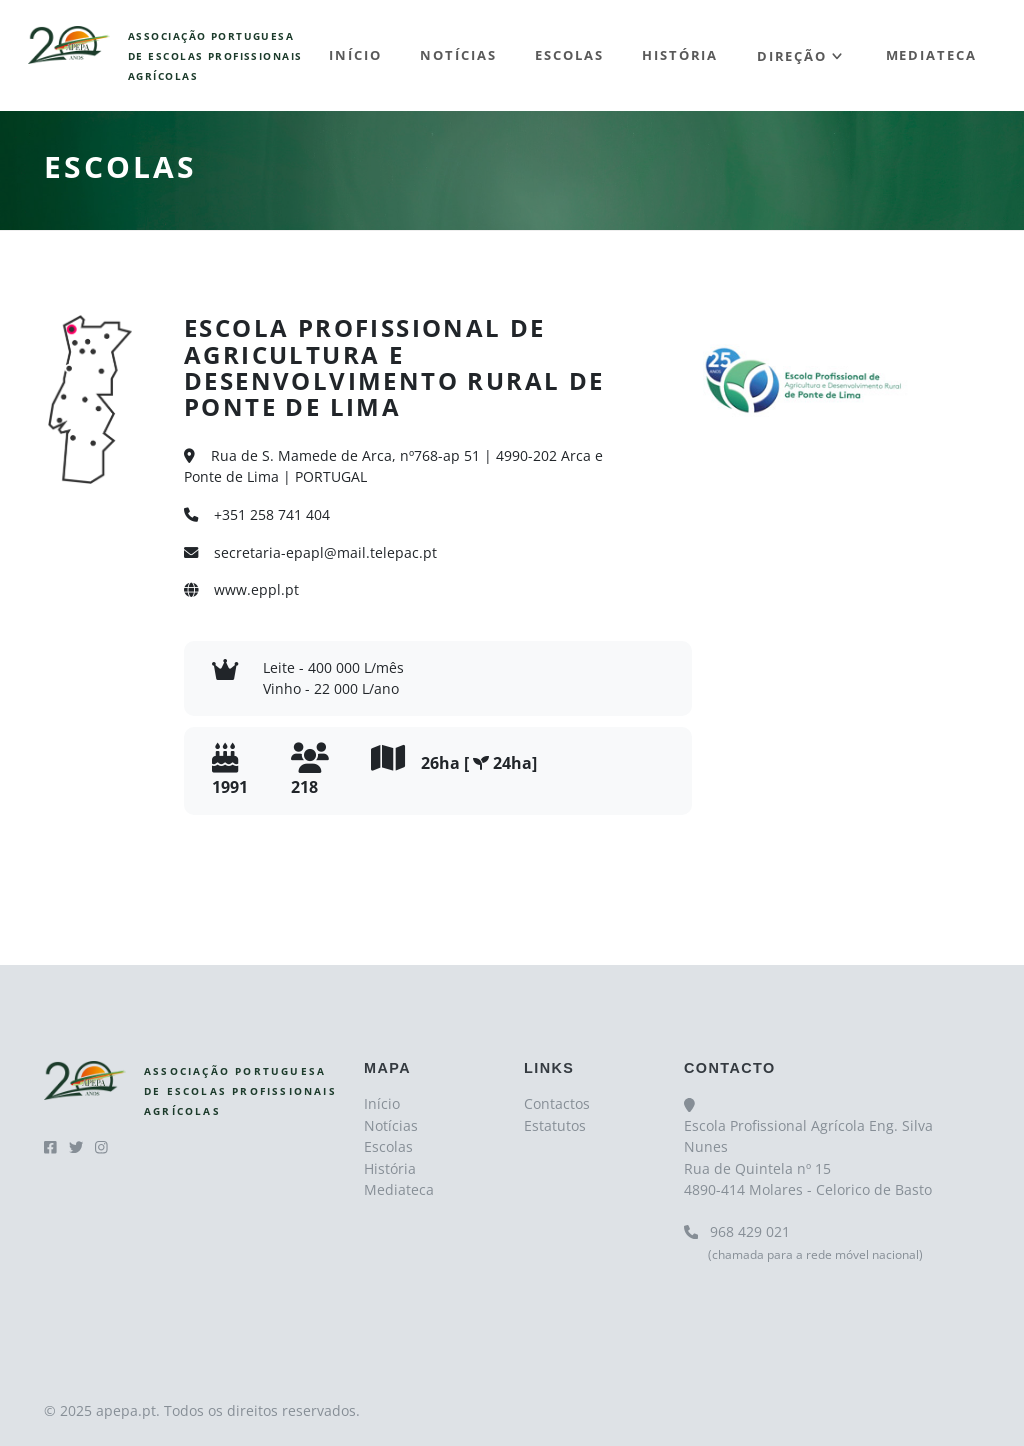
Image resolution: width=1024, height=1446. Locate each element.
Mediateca (931, 55)
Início (355, 55)
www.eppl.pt (241, 589)
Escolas (569, 55)
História (680, 55)
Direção (792, 55)
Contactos (557, 1103)
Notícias (458, 55)
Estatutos (555, 1125)
